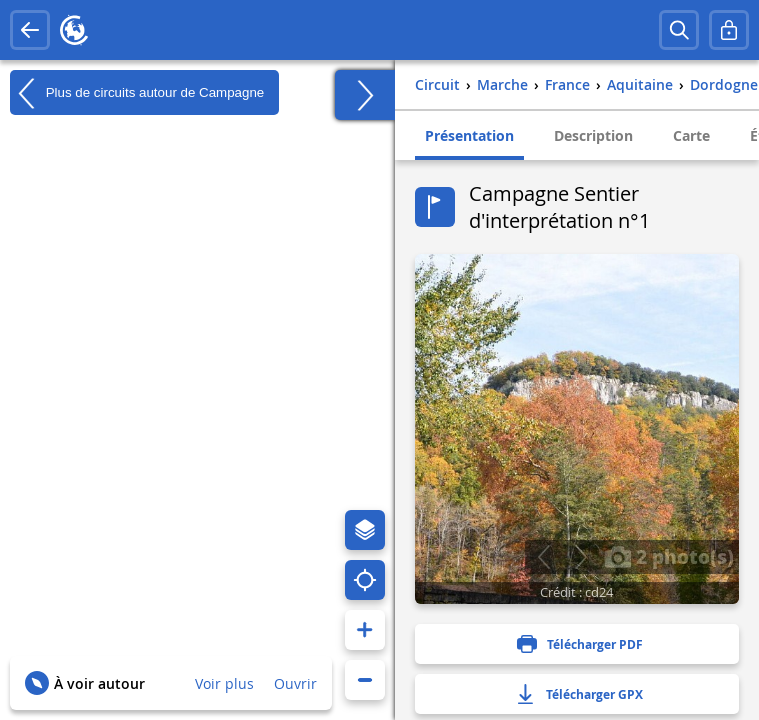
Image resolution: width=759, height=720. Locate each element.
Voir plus (224, 683)
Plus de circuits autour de (137, 93)
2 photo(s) (669, 556)
